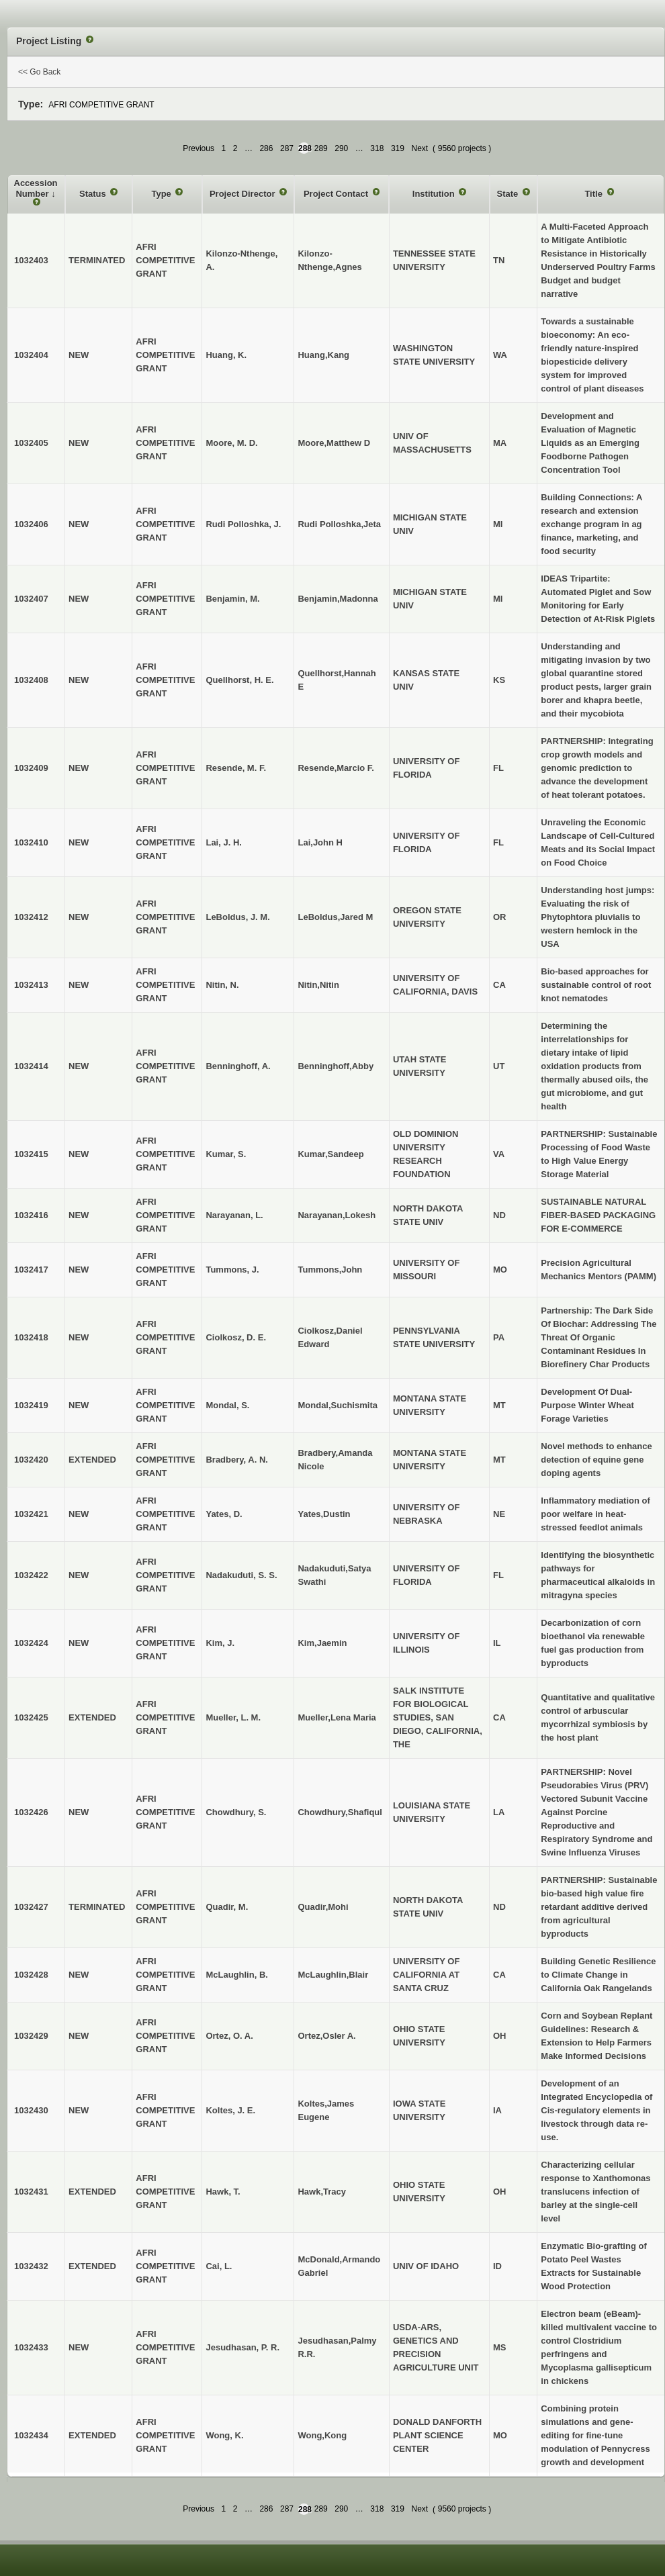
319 (397, 148)
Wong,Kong (322, 2435)
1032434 (31, 2435)
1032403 (31, 260)
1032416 (31, 1215)
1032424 (31, 1643)
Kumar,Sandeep (330, 1154)
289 (321, 148)
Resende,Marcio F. (335, 768)
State (509, 194)
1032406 (31, 524)
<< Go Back (39, 72)
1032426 (31, 1812)
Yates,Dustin (324, 1514)
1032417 (31, 1269)
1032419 (31, 1405)
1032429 (31, 2036)
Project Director (243, 194)
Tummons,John (330, 1269)
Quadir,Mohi (323, 1907)
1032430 (31, 2110)
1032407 (31, 599)
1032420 (31, 1460)
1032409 (31, 768)
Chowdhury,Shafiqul (340, 1812)
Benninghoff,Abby (335, 1066)
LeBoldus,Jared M (335, 917)
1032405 (31, 443)
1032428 (31, 1975)
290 (341, 148)
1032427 (31, 1907)
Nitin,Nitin (318, 985)
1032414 (31, 1066)
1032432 (31, 2266)
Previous (198, 148)
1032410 (31, 842)
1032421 (31, 1514)
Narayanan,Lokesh (336, 1215)
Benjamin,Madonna (338, 599)
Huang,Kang (323, 355)
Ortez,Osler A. (326, 2036)
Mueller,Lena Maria (336, 1717)
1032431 (31, 2192)
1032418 (31, 1337)
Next (419, 148)
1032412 (31, 917)
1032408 (31, 680)
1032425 (31, 1717)
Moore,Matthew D (334, 443)
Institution (434, 194)
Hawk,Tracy (322, 2192)
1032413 (31, 985)
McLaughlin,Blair (333, 1975)
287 (287, 148)
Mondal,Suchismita (337, 1405)
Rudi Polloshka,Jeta (339, 524)
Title (594, 194)
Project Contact (337, 194)
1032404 (31, 355)
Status (93, 194)
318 (377, 148)
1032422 (31, 1575)
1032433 (31, 2347)
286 (266, 148)
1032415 (31, 1154)
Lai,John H (320, 842)
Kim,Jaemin (322, 1643)
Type (162, 194)
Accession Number (36, 188)
